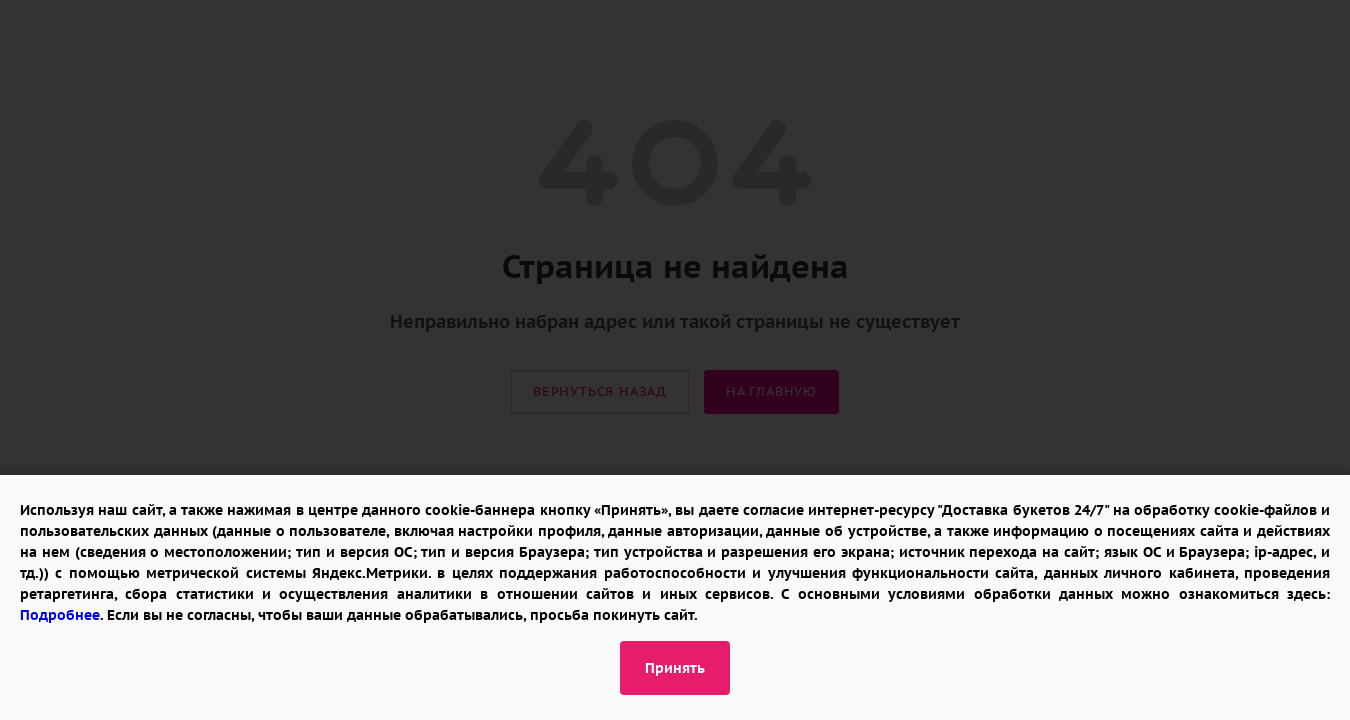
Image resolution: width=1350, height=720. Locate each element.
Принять (675, 668)
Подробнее (60, 615)
